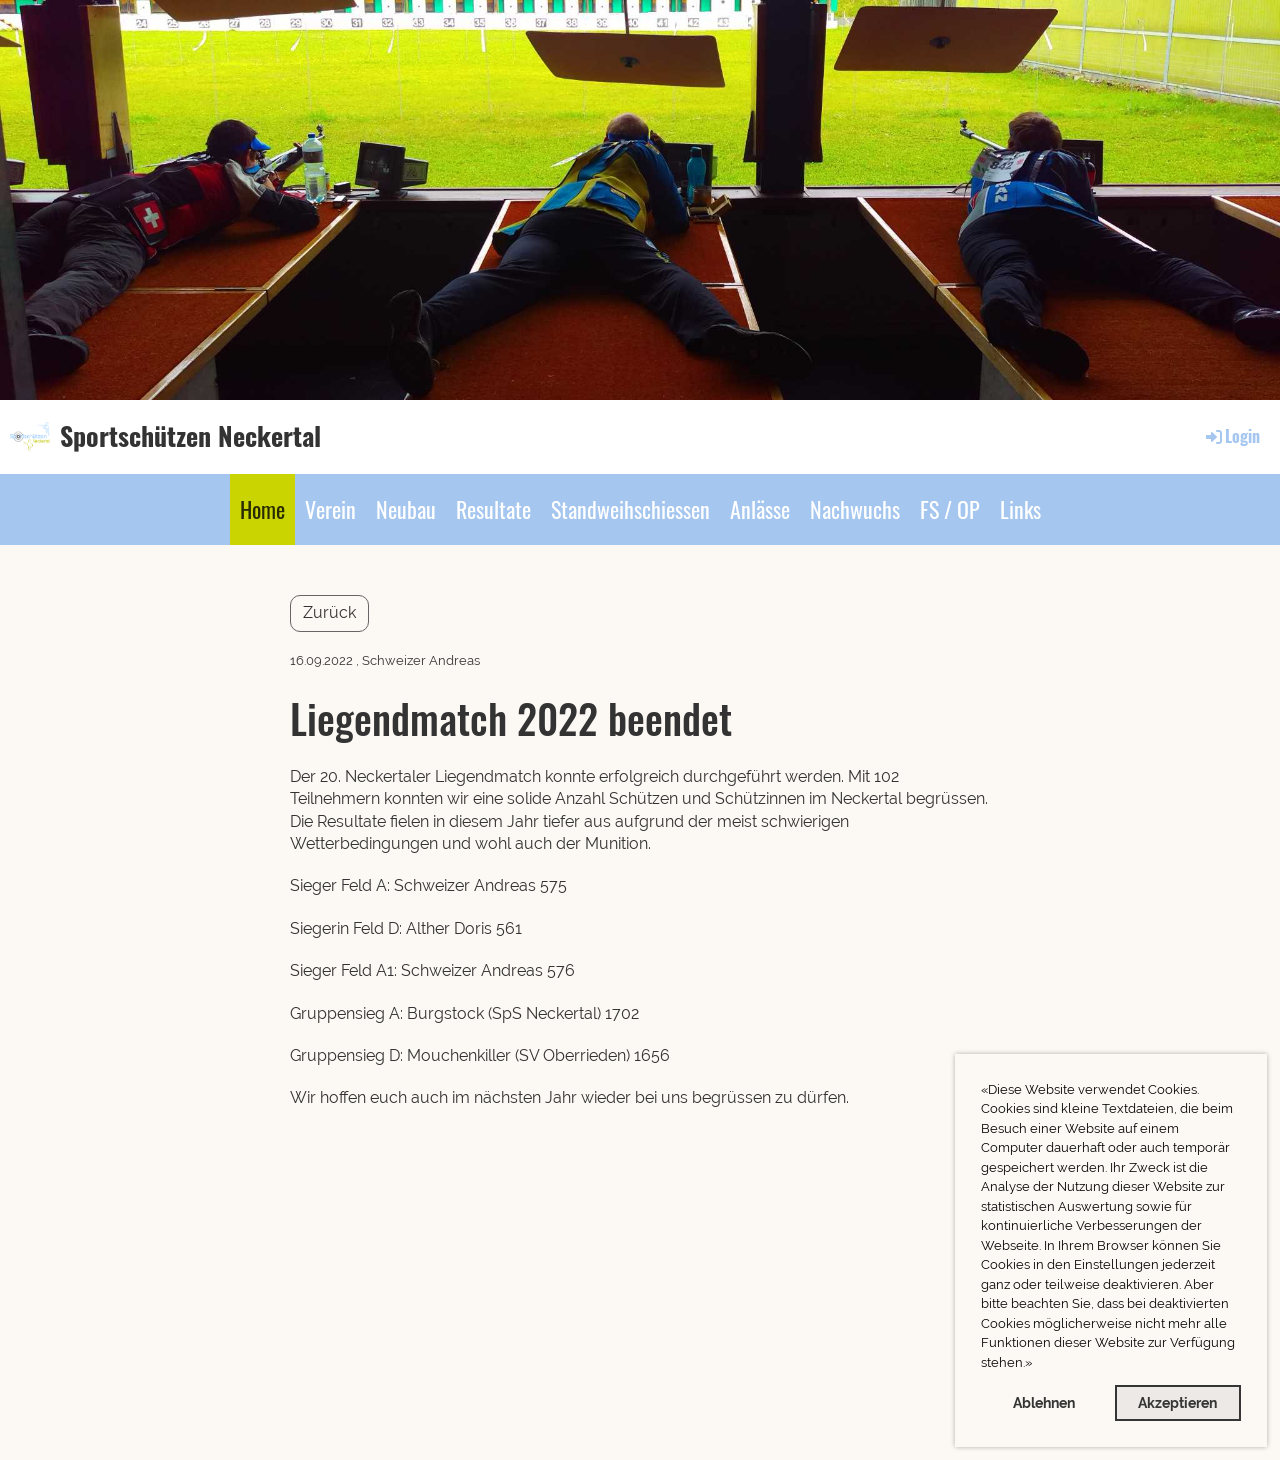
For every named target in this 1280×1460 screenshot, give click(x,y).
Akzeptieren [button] (1177, 1402)
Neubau (406, 509)
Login (1231, 436)
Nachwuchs (855, 509)
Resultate (493, 509)
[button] (1037, 1364)
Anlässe (760, 509)
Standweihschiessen (630, 509)
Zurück (329, 612)
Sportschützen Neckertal (190, 436)
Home (262, 509)
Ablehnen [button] (1044, 1402)
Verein (330, 509)
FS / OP (950, 509)
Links (1020, 509)
